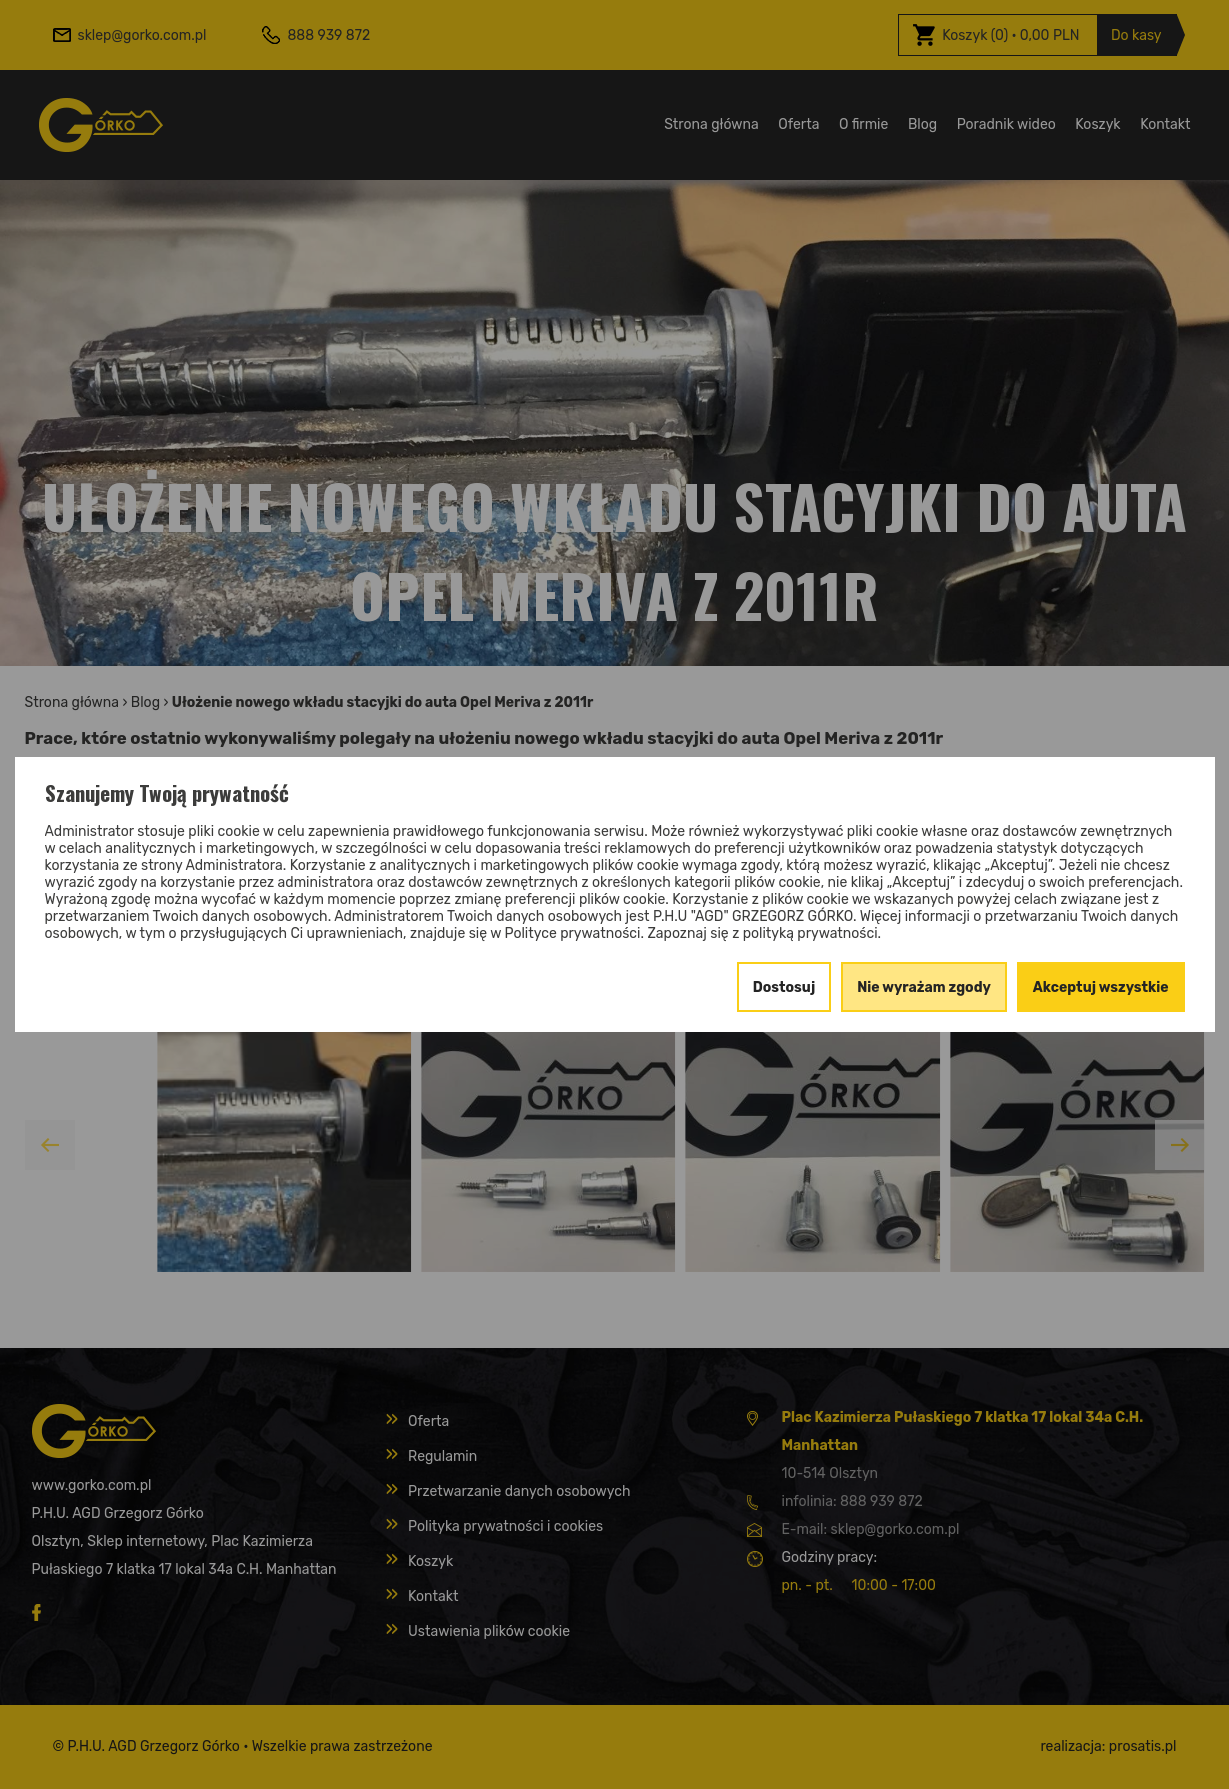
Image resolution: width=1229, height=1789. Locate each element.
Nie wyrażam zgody (924, 987)
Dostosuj (784, 987)
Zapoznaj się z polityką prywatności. (764, 933)
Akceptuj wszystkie (1101, 987)
